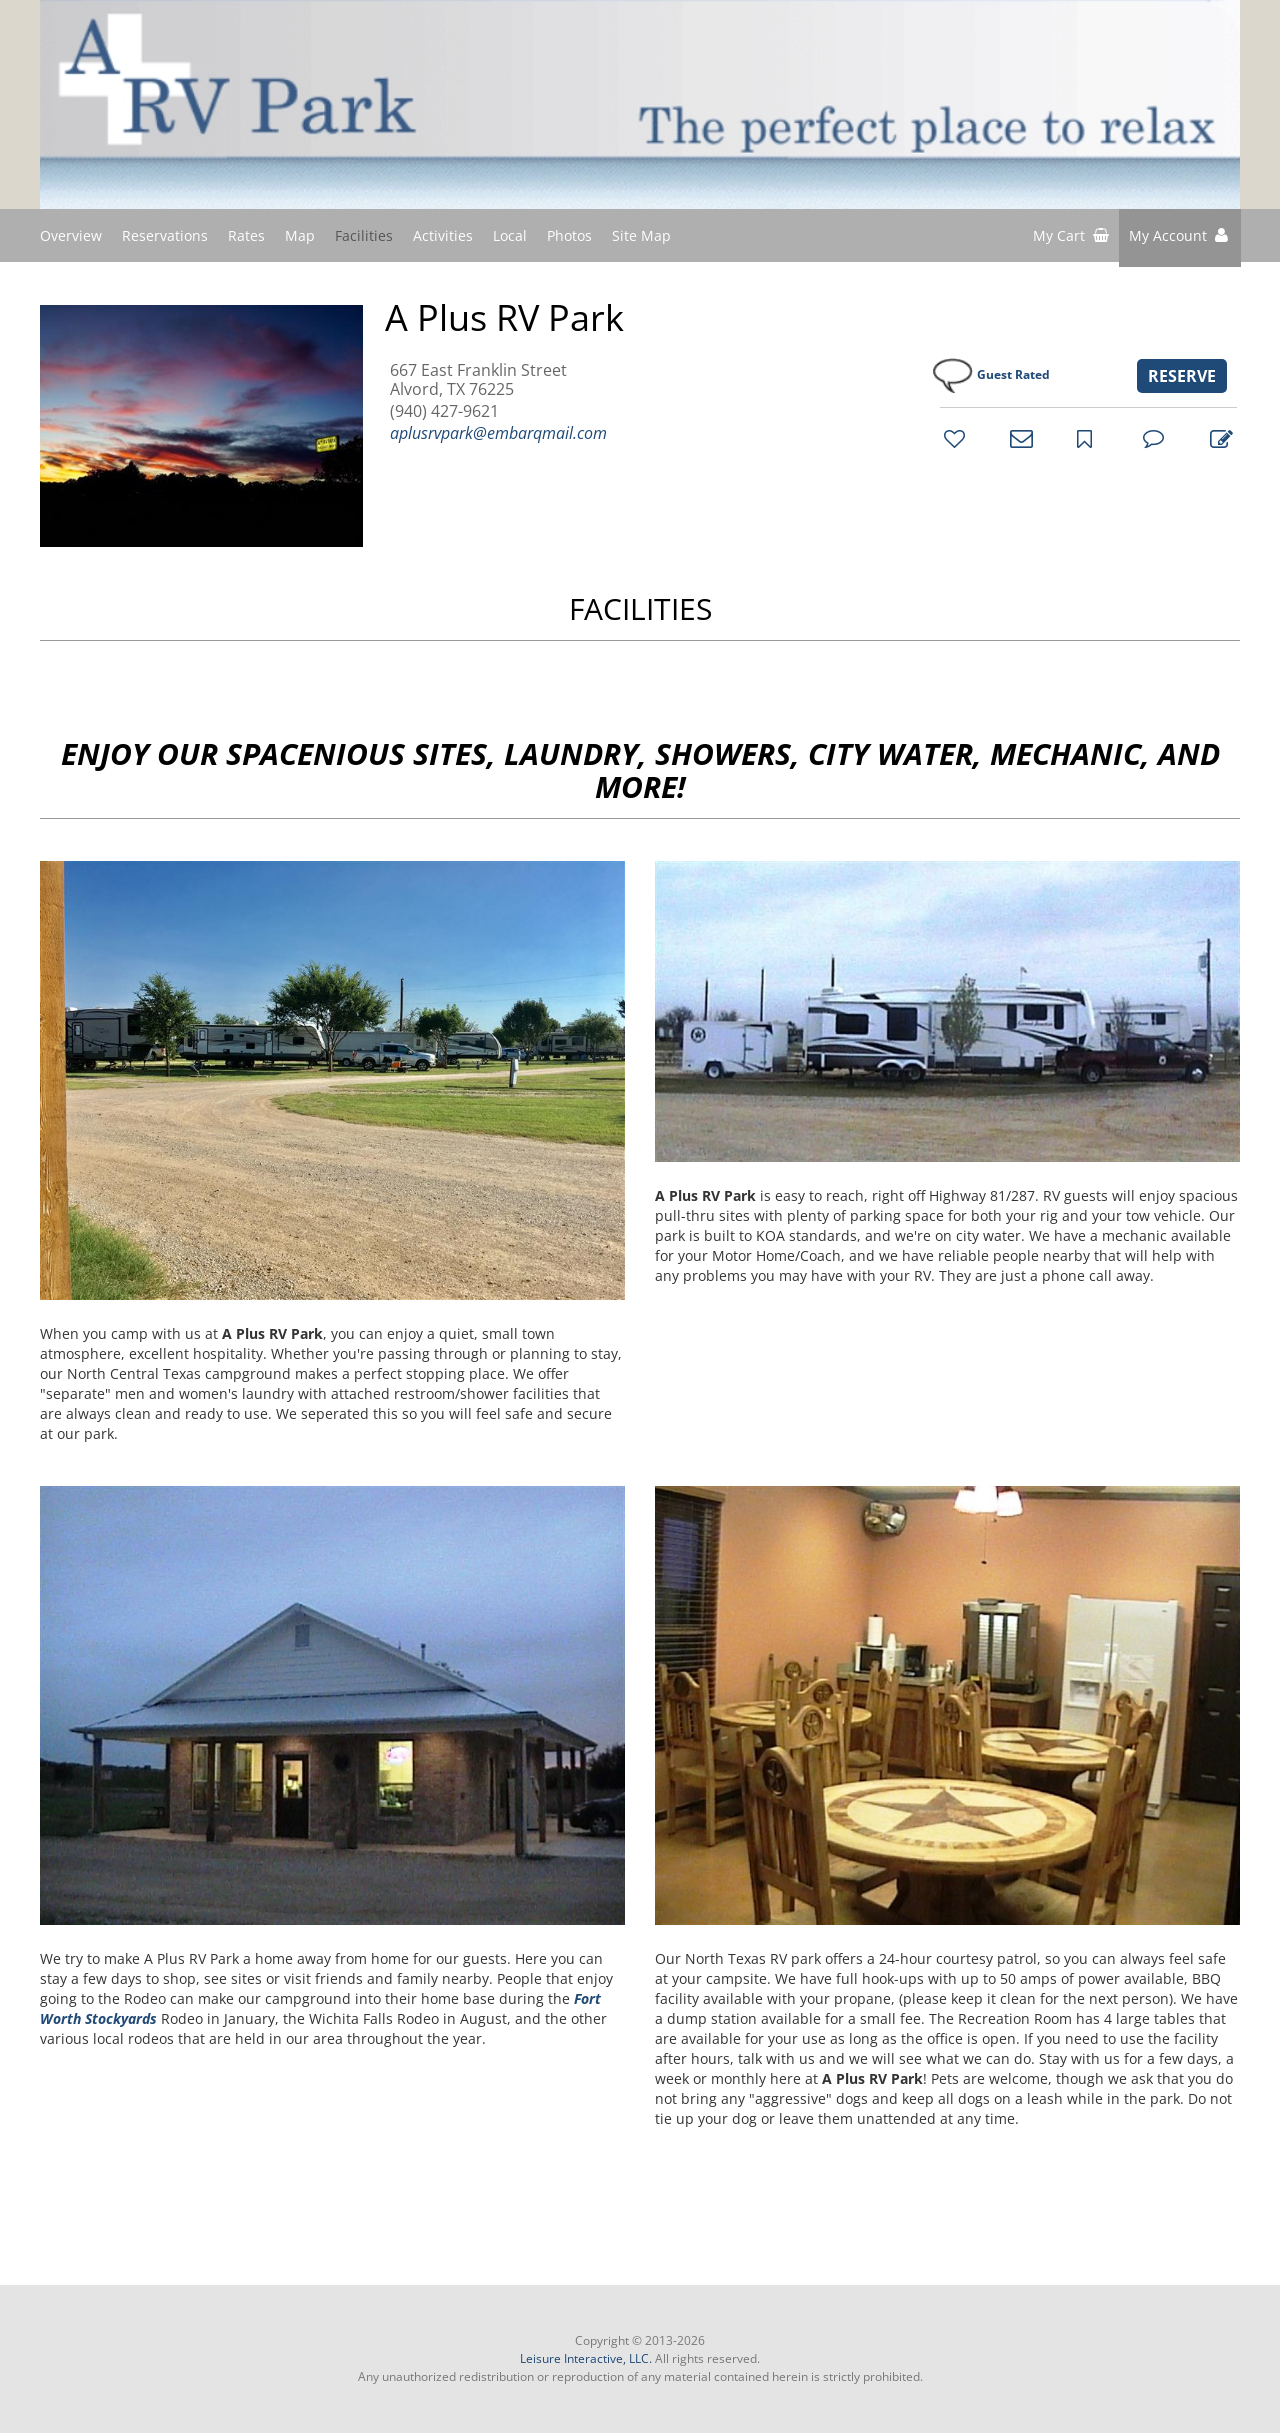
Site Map (641, 234)
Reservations (165, 235)
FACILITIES (640, 608)
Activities (443, 235)
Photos (569, 235)
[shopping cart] (1071, 238)
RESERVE (1182, 376)
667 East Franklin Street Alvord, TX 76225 (478, 380)
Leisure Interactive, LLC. (586, 2358)
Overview (71, 235)
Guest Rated (1013, 374)
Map (300, 235)
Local (510, 235)
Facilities (364, 235)
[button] (1180, 238)
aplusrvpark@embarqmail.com (498, 433)
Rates (246, 235)
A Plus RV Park (504, 318)
